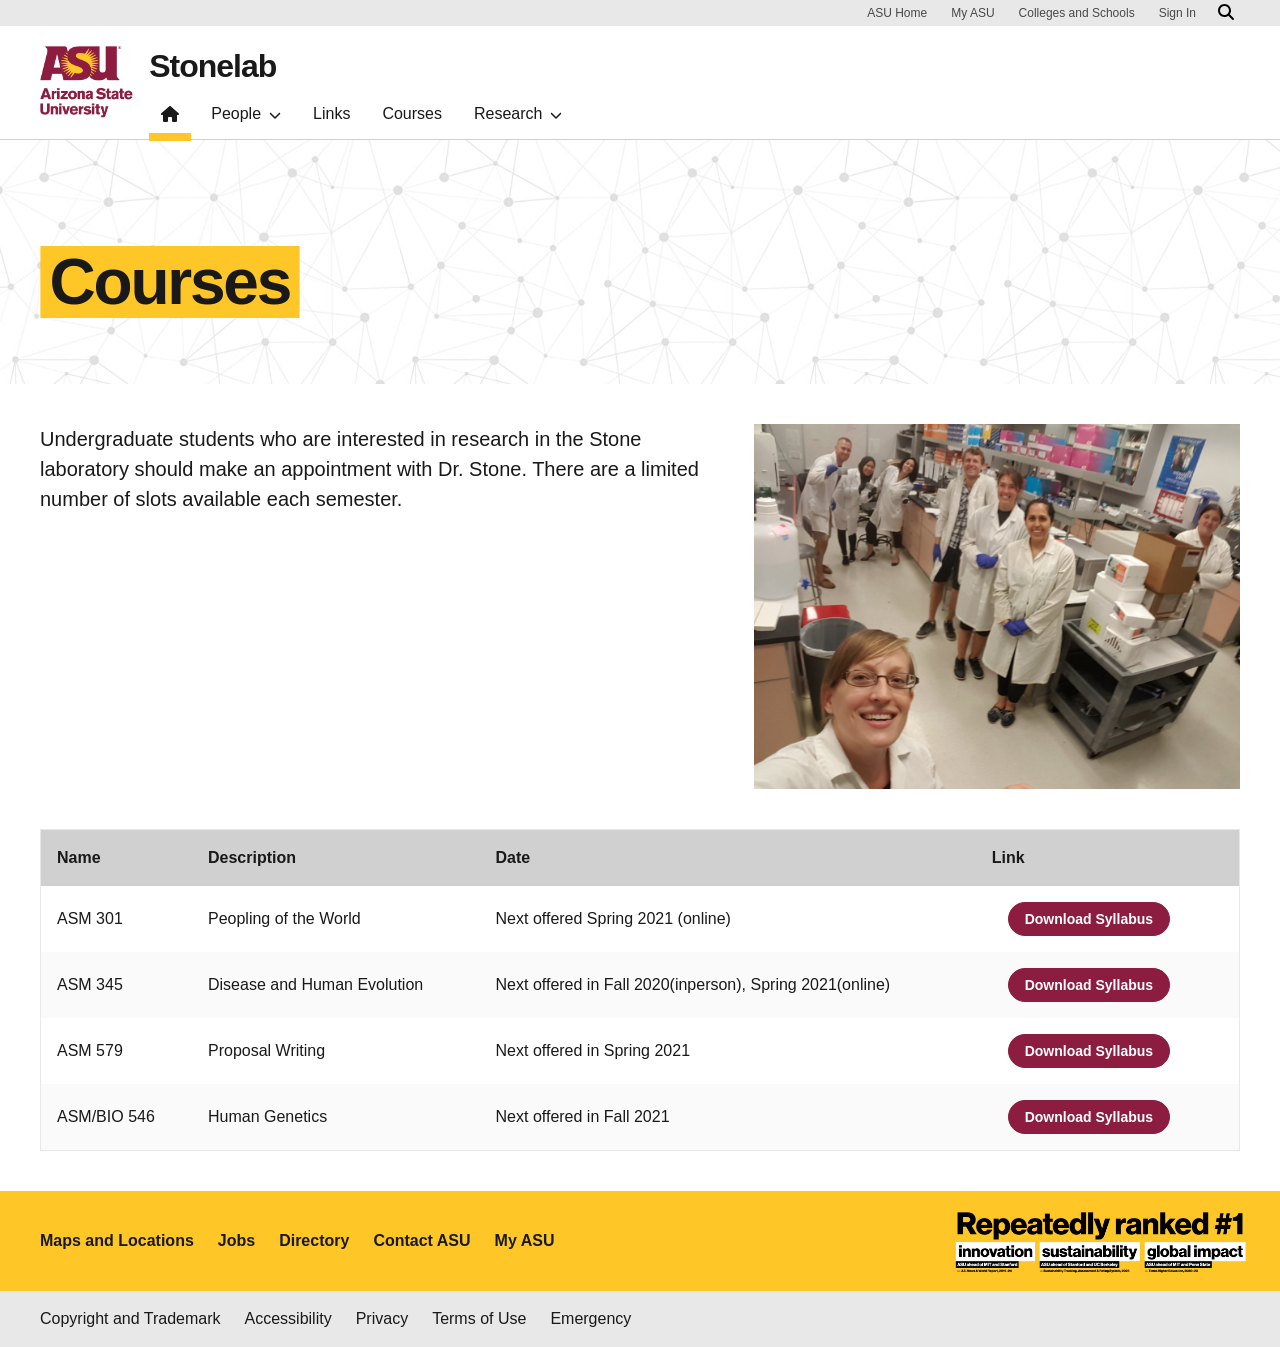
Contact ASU (421, 1240)
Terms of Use (479, 1318)
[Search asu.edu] (1226, 13)
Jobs (236, 1240)
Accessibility (288, 1318)
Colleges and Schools (1077, 13)
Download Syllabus (1089, 919)
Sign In (1177, 13)
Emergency (590, 1318)
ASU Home (897, 13)
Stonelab (212, 66)
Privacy (382, 1318)
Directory (314, 1240)
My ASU (972, 13)
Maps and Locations (117, 1240)
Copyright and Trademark (130, 1318)
